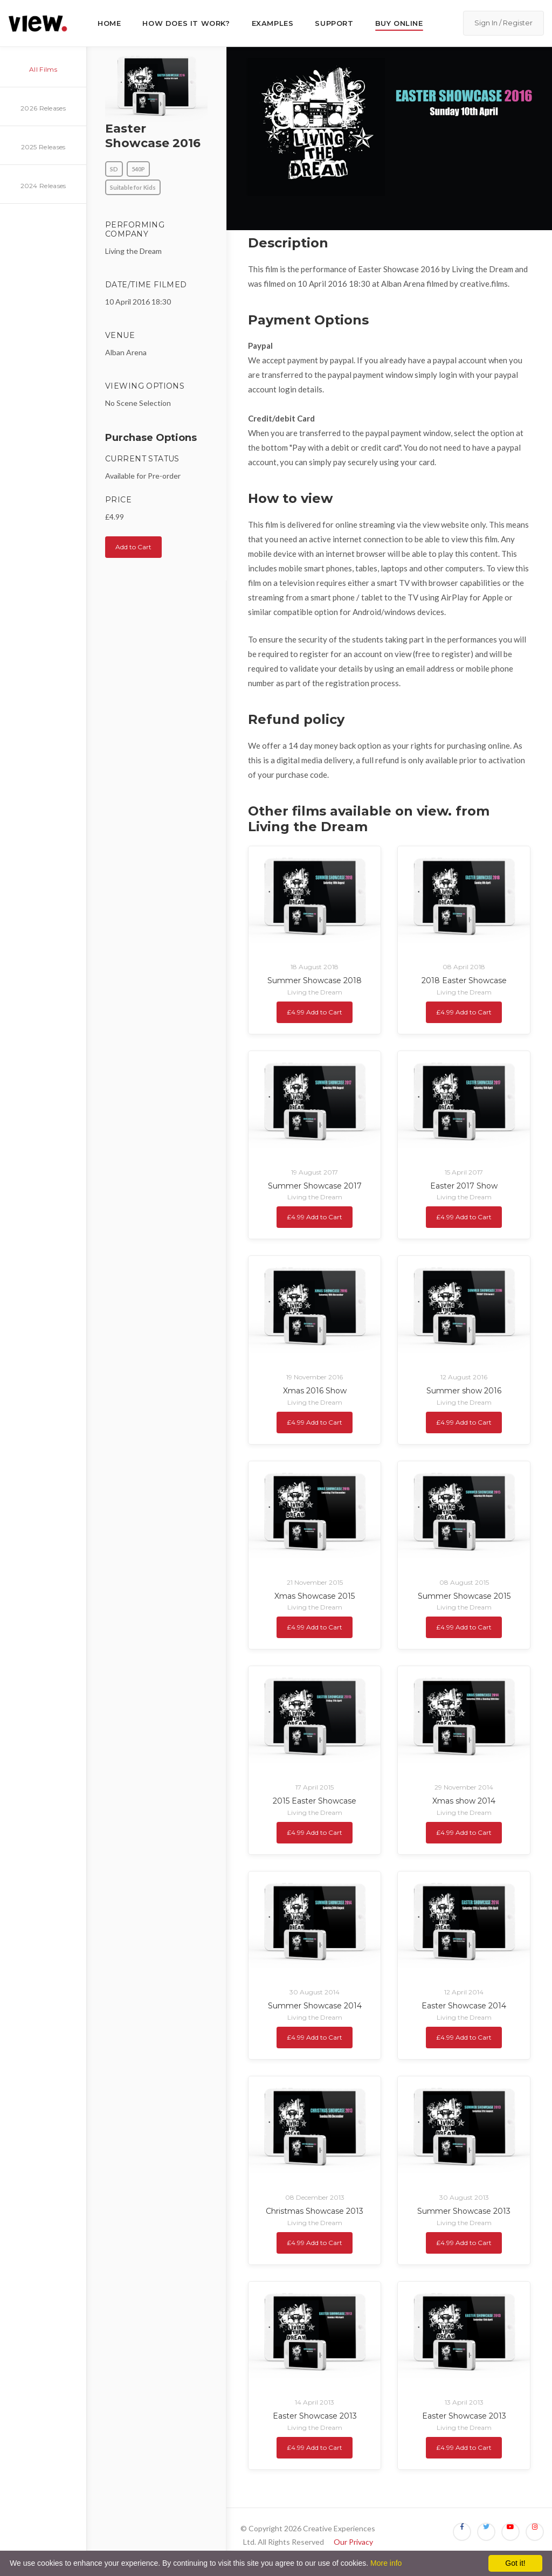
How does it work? (186, 23)
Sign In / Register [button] (503, 22)
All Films (43, 69)
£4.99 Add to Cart (314, 1012)
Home (109, 23)
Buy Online (399, 23)
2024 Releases (43, 186)
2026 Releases (43, 108)
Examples (273, 23)
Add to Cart (133, 547)
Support (334, 23)
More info (386, 2563)
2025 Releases (43, 147)
